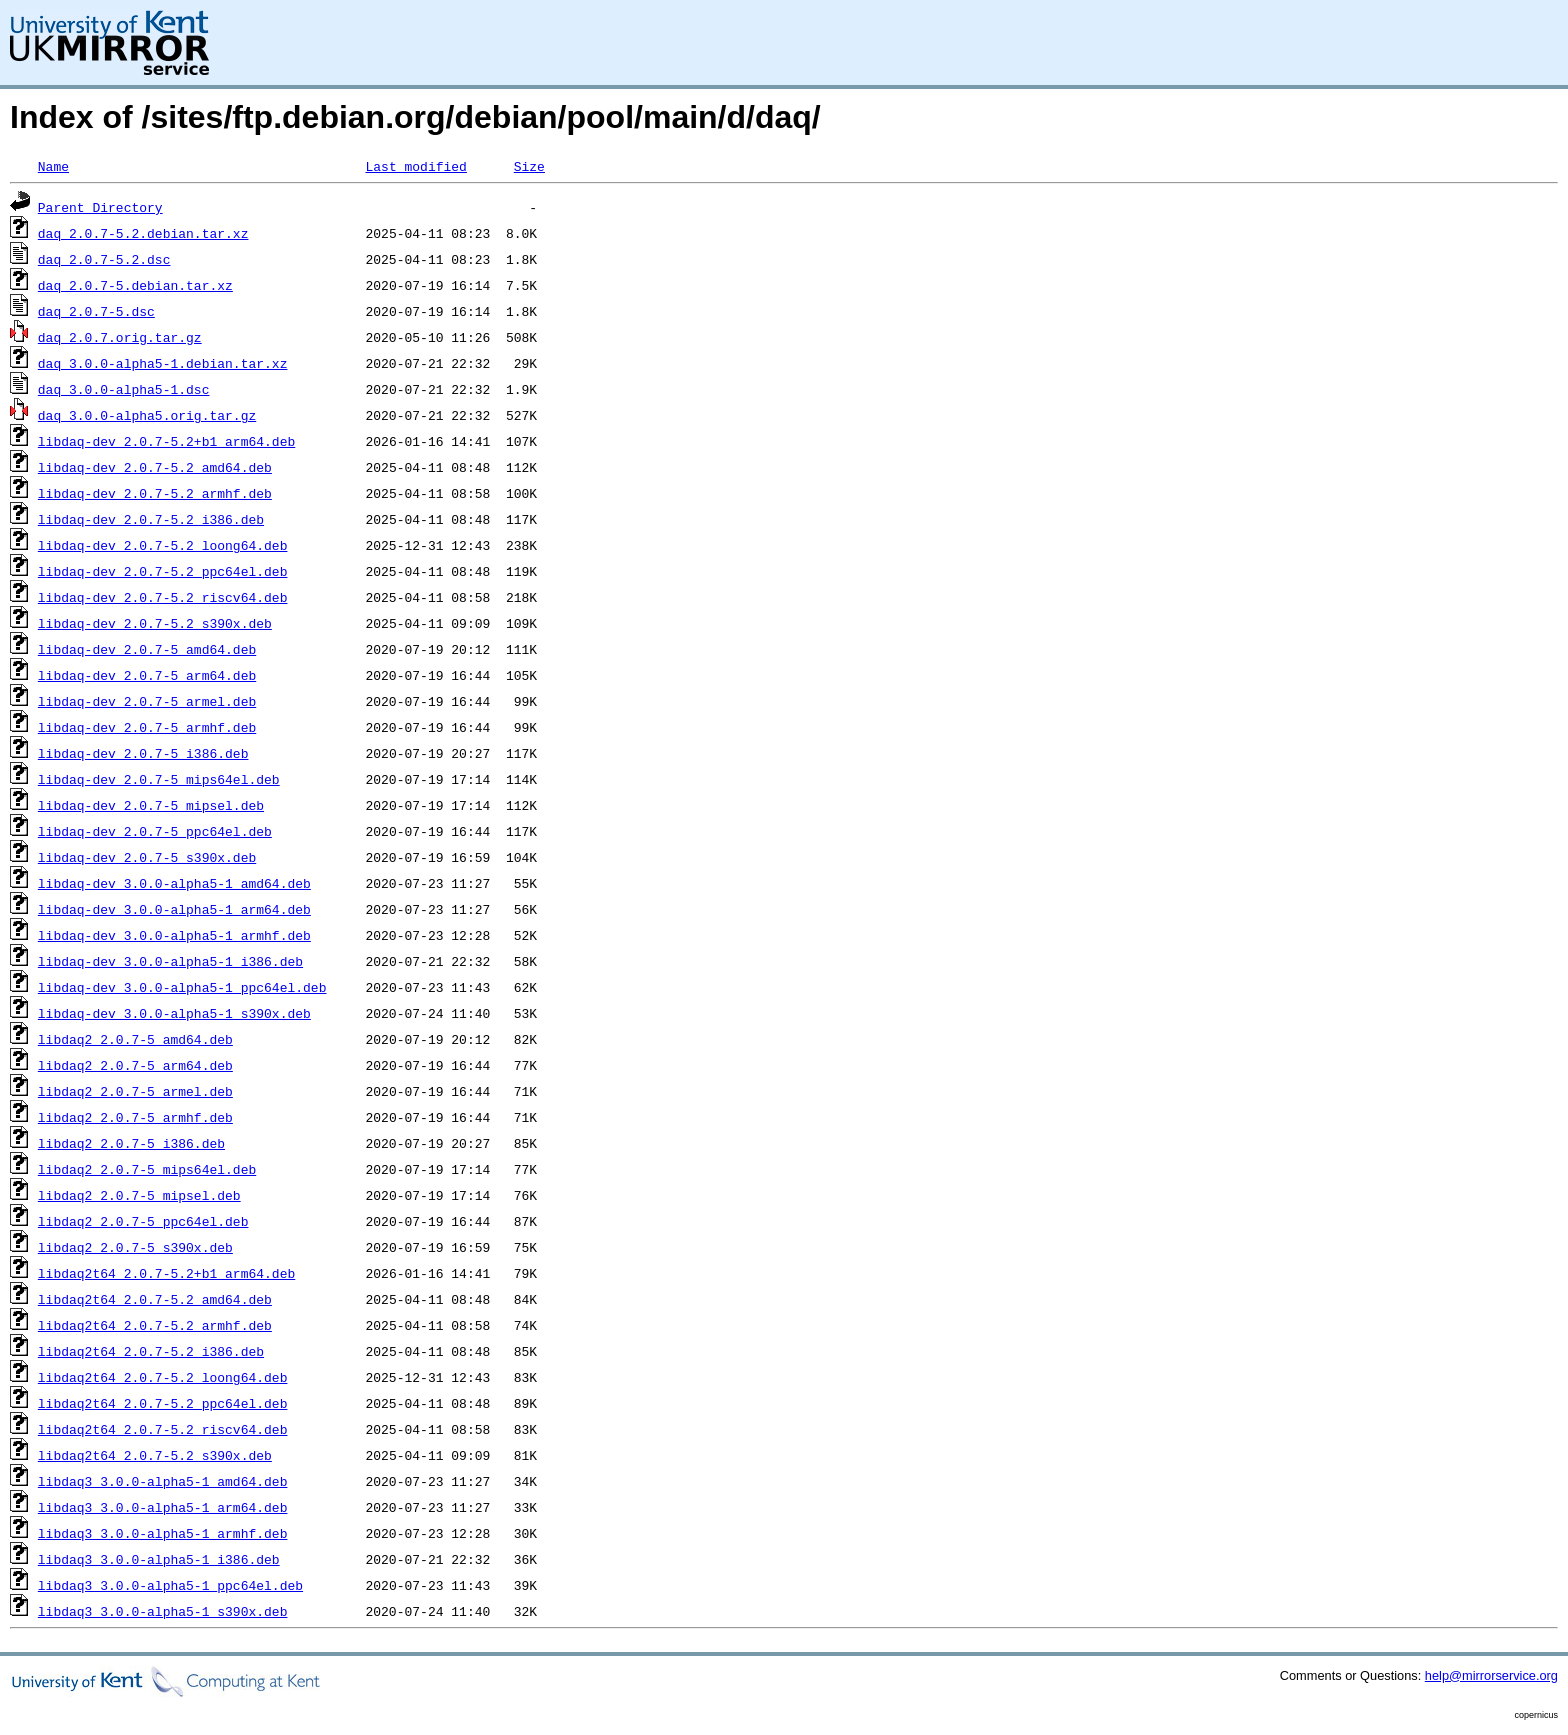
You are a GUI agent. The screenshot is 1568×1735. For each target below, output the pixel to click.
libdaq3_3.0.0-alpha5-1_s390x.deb (163, 1611)
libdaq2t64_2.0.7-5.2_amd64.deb (155, 1299)
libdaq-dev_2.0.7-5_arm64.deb (147, 675)
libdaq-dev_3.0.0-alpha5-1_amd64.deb (174, 883)
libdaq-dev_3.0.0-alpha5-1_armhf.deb (174, 935)
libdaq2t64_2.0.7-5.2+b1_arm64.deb (166, 1273)
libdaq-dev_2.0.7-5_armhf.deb (147, 727)
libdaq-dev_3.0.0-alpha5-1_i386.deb (170, 961)
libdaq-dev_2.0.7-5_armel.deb (147, 701)
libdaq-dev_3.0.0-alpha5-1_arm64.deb (174, 909)
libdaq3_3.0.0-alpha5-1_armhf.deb (163, 1533)
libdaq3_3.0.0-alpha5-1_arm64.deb (163, 1507)
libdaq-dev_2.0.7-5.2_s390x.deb (155, 623)
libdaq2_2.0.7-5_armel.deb (135, 1091)
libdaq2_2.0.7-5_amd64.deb (135, 1039)
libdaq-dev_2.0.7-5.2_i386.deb (151, 519)
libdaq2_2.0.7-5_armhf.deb (135, 1117)
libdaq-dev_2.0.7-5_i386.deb (143, 753)
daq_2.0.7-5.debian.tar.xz (135, 285)
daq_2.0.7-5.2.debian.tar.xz (143, 233)
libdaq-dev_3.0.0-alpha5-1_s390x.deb (174, 1013)
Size (529, 166)
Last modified (415, 166)
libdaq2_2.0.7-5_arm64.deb (135, 1065)
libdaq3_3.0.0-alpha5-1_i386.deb (159, 1559)
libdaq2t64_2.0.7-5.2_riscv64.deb (163, 1429)
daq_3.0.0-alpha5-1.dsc (124, 389)
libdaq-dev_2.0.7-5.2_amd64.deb (155, 467)
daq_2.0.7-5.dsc (96, 311)
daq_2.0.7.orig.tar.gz (120, 337)
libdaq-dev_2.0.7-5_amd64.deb (147, 649)
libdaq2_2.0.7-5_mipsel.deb (139, 1195)
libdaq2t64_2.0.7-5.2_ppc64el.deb (163, 1403)
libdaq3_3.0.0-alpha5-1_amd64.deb (163, 1481)
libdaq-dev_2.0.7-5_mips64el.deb (159, 779)
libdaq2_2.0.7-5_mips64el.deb (147, 1169)
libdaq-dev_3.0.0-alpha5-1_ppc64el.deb (182, 987)
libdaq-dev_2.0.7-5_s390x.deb (147, 857)
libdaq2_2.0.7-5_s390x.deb (135, 1247)
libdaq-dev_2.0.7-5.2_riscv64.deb (163, 597)
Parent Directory (100, 207)
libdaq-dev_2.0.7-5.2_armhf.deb (155, 493)
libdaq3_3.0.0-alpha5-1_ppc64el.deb (170, 1585)
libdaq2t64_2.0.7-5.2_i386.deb (151, 1351)
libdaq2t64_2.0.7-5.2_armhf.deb (155, 1325)
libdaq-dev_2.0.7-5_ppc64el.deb (155, 831)
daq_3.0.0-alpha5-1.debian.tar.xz (163, 363)
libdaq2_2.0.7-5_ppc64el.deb (143, 1221)
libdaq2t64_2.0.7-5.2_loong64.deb (163, 1377)
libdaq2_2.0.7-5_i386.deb (131, 1143)
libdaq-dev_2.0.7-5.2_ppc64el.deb (163, 571)
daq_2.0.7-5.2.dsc (104, 259)
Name (53, 166)
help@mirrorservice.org (1491, 1675)
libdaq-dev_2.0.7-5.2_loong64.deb (163, 545)
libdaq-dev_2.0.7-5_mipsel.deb (151, 805)
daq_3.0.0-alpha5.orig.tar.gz (147, 415)
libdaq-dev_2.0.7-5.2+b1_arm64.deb (166, 441)
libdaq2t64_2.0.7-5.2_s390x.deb (155, 1455)
